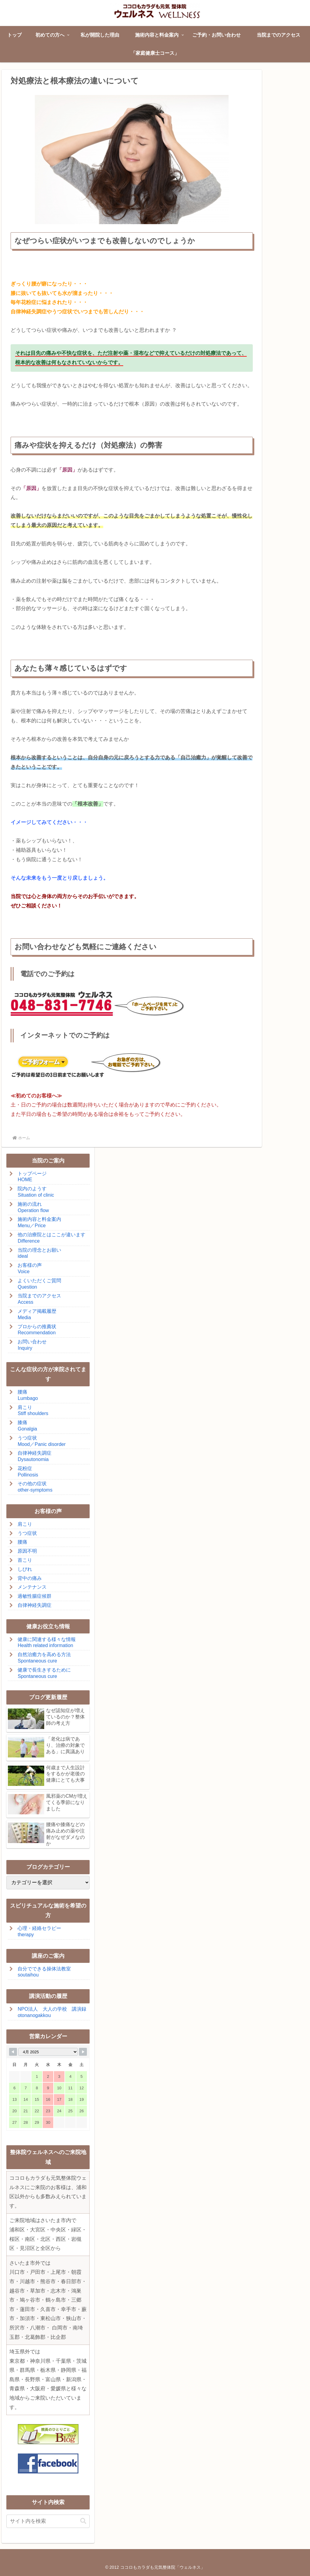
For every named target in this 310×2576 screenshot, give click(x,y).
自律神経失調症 (34, 1605)
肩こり (25, 1524)
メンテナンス (32, 1587)
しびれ (25, 1569)
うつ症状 (27, 1533)
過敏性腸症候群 (34, 1596)
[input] (47, 2521)
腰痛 (22, 1542)
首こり (25, 1560)
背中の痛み (30, 1578)
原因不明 (27, 1551)
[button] (83, 2521)
